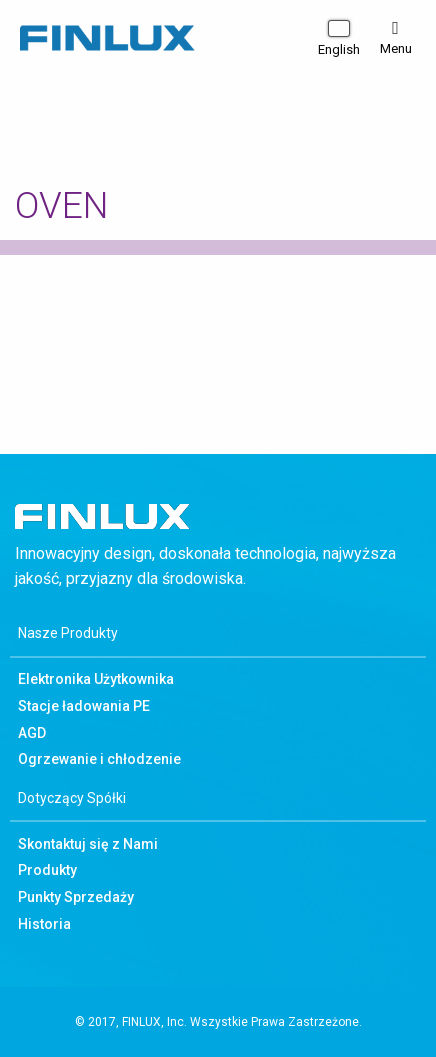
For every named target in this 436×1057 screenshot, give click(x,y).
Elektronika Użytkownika (96, 679)
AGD (32, 733)
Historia (44, 924)
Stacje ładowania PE (84, 706)
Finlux (107, 39)
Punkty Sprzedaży (76, 897)
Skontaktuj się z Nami (88, 844)
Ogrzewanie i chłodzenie (99, 759)
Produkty (47, 870)
